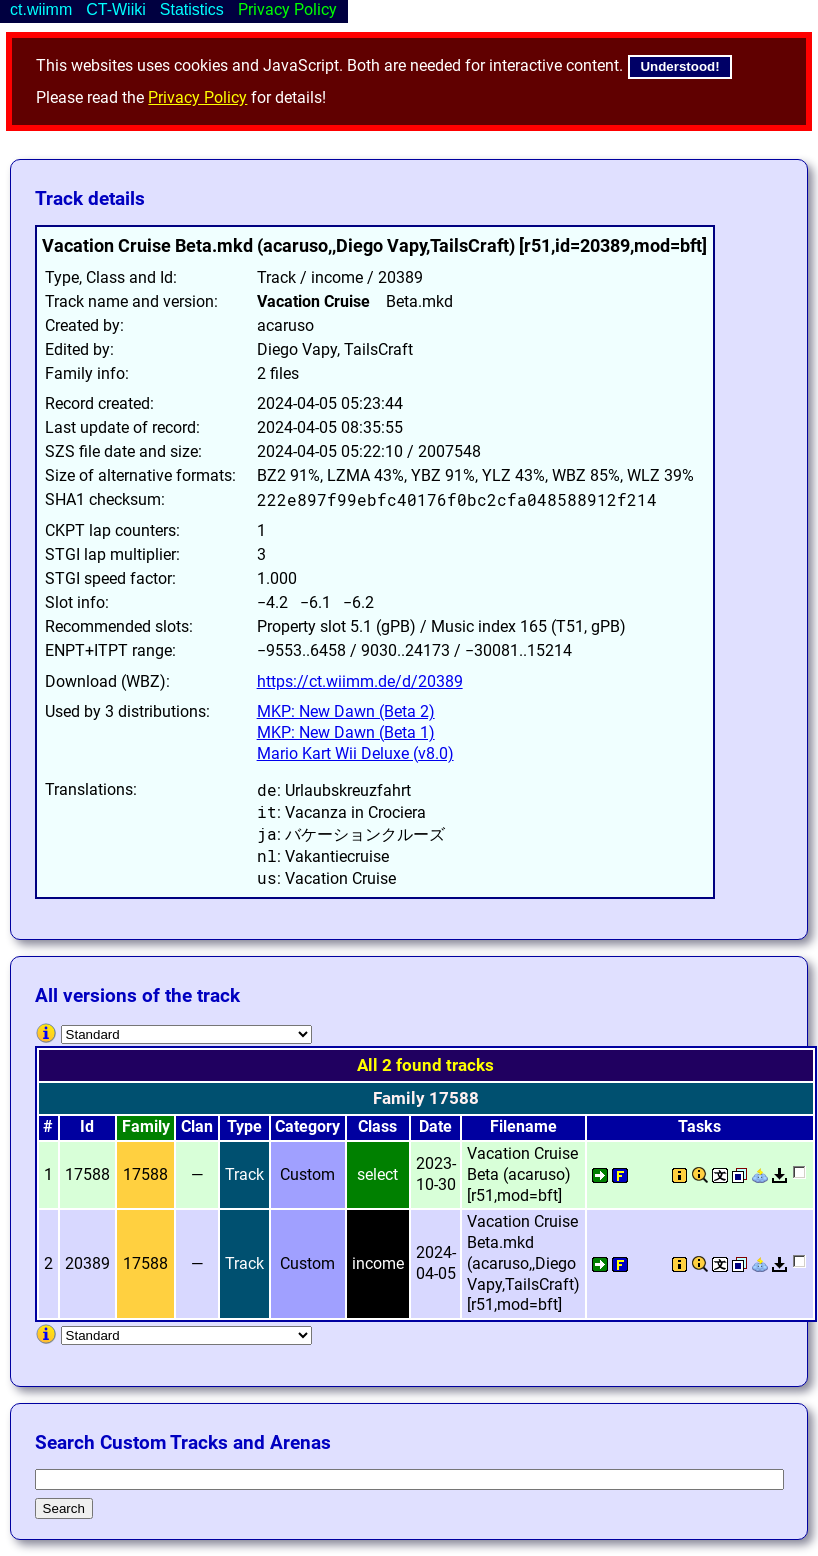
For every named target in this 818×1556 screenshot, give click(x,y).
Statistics (192, 9)
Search (64, 1508)
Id (87, 1126)
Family (146, 1126)
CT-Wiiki (116, 9)
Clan (197, 1126)
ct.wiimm (41, 9)
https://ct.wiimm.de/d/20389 (360, 681)
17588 (145, 1174)
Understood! (679, 66)
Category (307, 1126)
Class (377, 1126)
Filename (523, 1126)
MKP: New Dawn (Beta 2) (346, 711)
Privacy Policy (197, 97)
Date (435, 1126)
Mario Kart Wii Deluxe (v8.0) (355, 753)
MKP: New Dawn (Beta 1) (346, 732)
